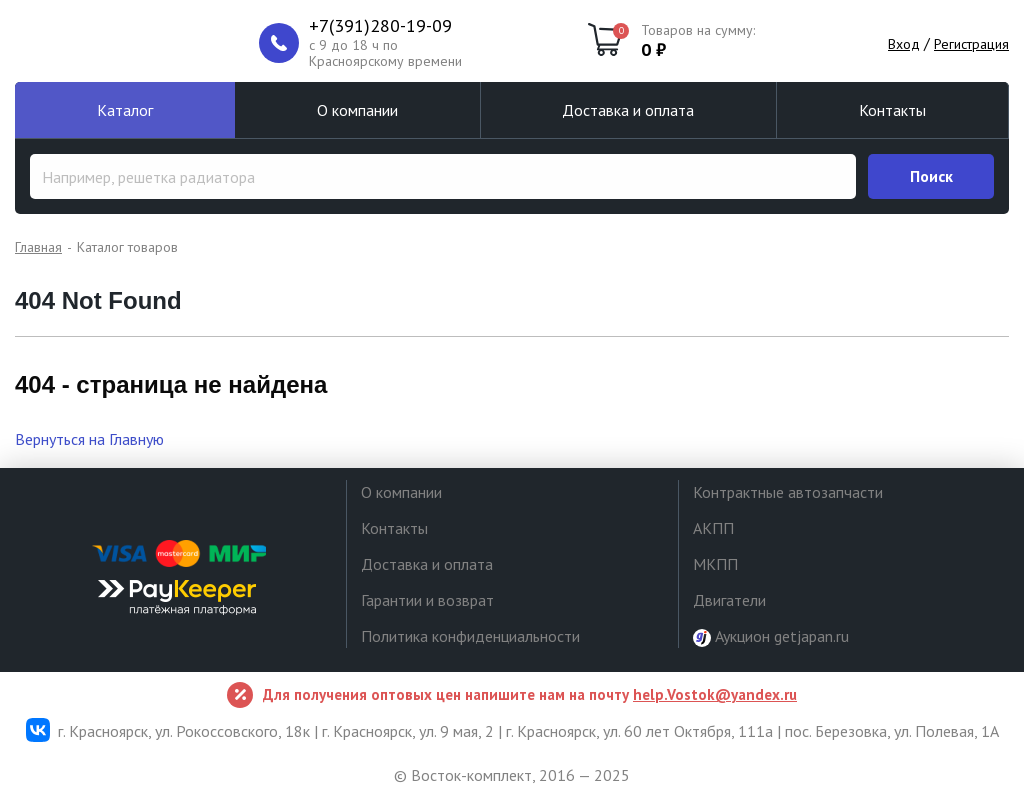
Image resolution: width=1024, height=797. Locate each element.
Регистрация (971, 44)
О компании (357, 110)
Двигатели (729, 600)
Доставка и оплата (628, 110)
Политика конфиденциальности (470, 636)
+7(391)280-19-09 (380, 26)
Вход (904, 44)
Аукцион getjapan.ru (771, 636)
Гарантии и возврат (427, 600)
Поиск (931, 176)
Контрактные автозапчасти (788, 492)
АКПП (713, 528)
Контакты (892, 110)
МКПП (715, 564)
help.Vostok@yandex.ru (715, 694)
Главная (38, 247)
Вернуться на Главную (89, 439)
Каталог (125, 110)
